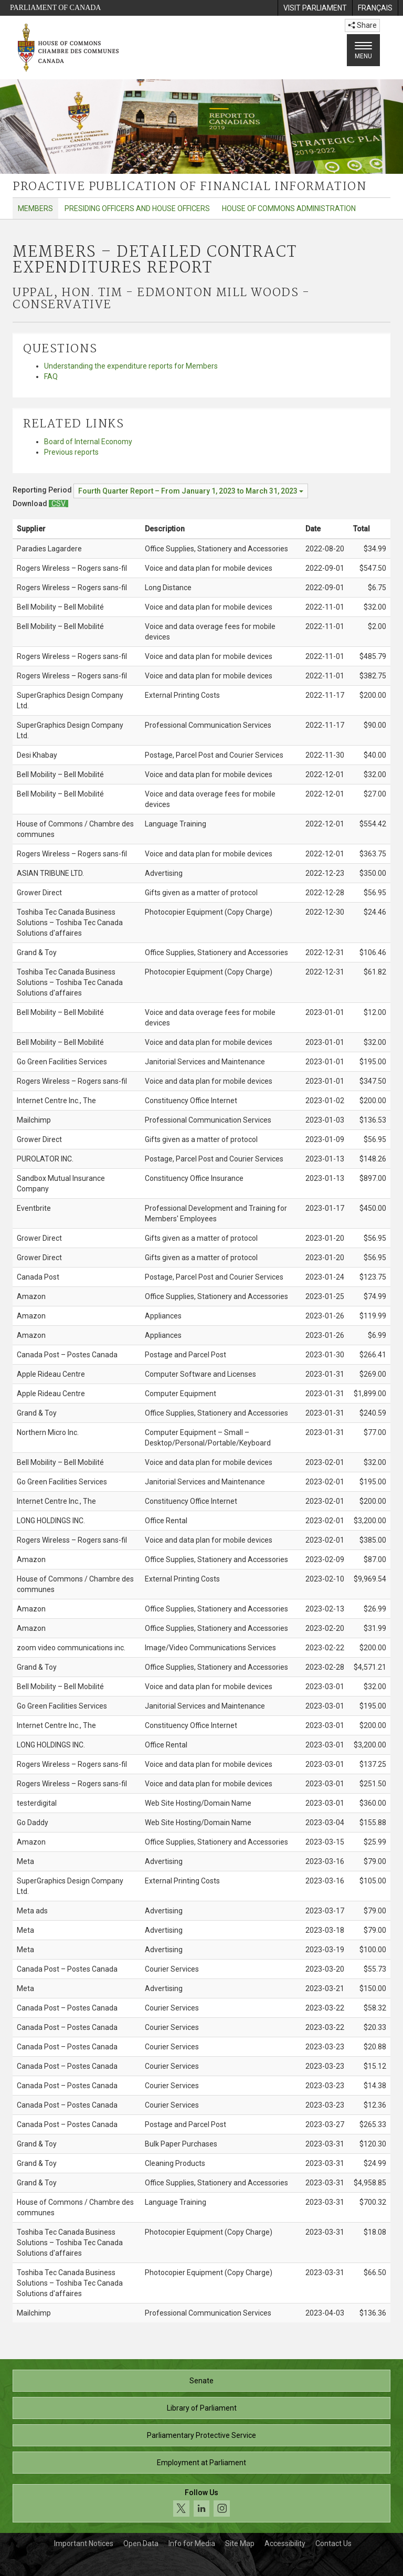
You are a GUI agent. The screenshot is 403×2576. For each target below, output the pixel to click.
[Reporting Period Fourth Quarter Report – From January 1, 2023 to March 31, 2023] (190, 491)
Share (362, 25)
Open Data (140, 2543)
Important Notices (83, 2543)
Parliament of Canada (55, 8)
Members (35, 208)
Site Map (239, 2543)
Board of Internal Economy (88, 441)
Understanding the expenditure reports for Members (131, 366)
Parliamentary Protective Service (201, 2435)
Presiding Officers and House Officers (137, 208)
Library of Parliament (202, 2408)
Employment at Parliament (201, 2462)
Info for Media (191, 2543)
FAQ (51, 376)
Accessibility (284, 2543)
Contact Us (333, 2543)
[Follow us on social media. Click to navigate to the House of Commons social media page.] (201, 2503)
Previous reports (71, 452)
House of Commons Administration (289, 208)
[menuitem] (315, 8)
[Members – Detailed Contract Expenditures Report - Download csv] (58, 503)
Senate (201, 2380)
